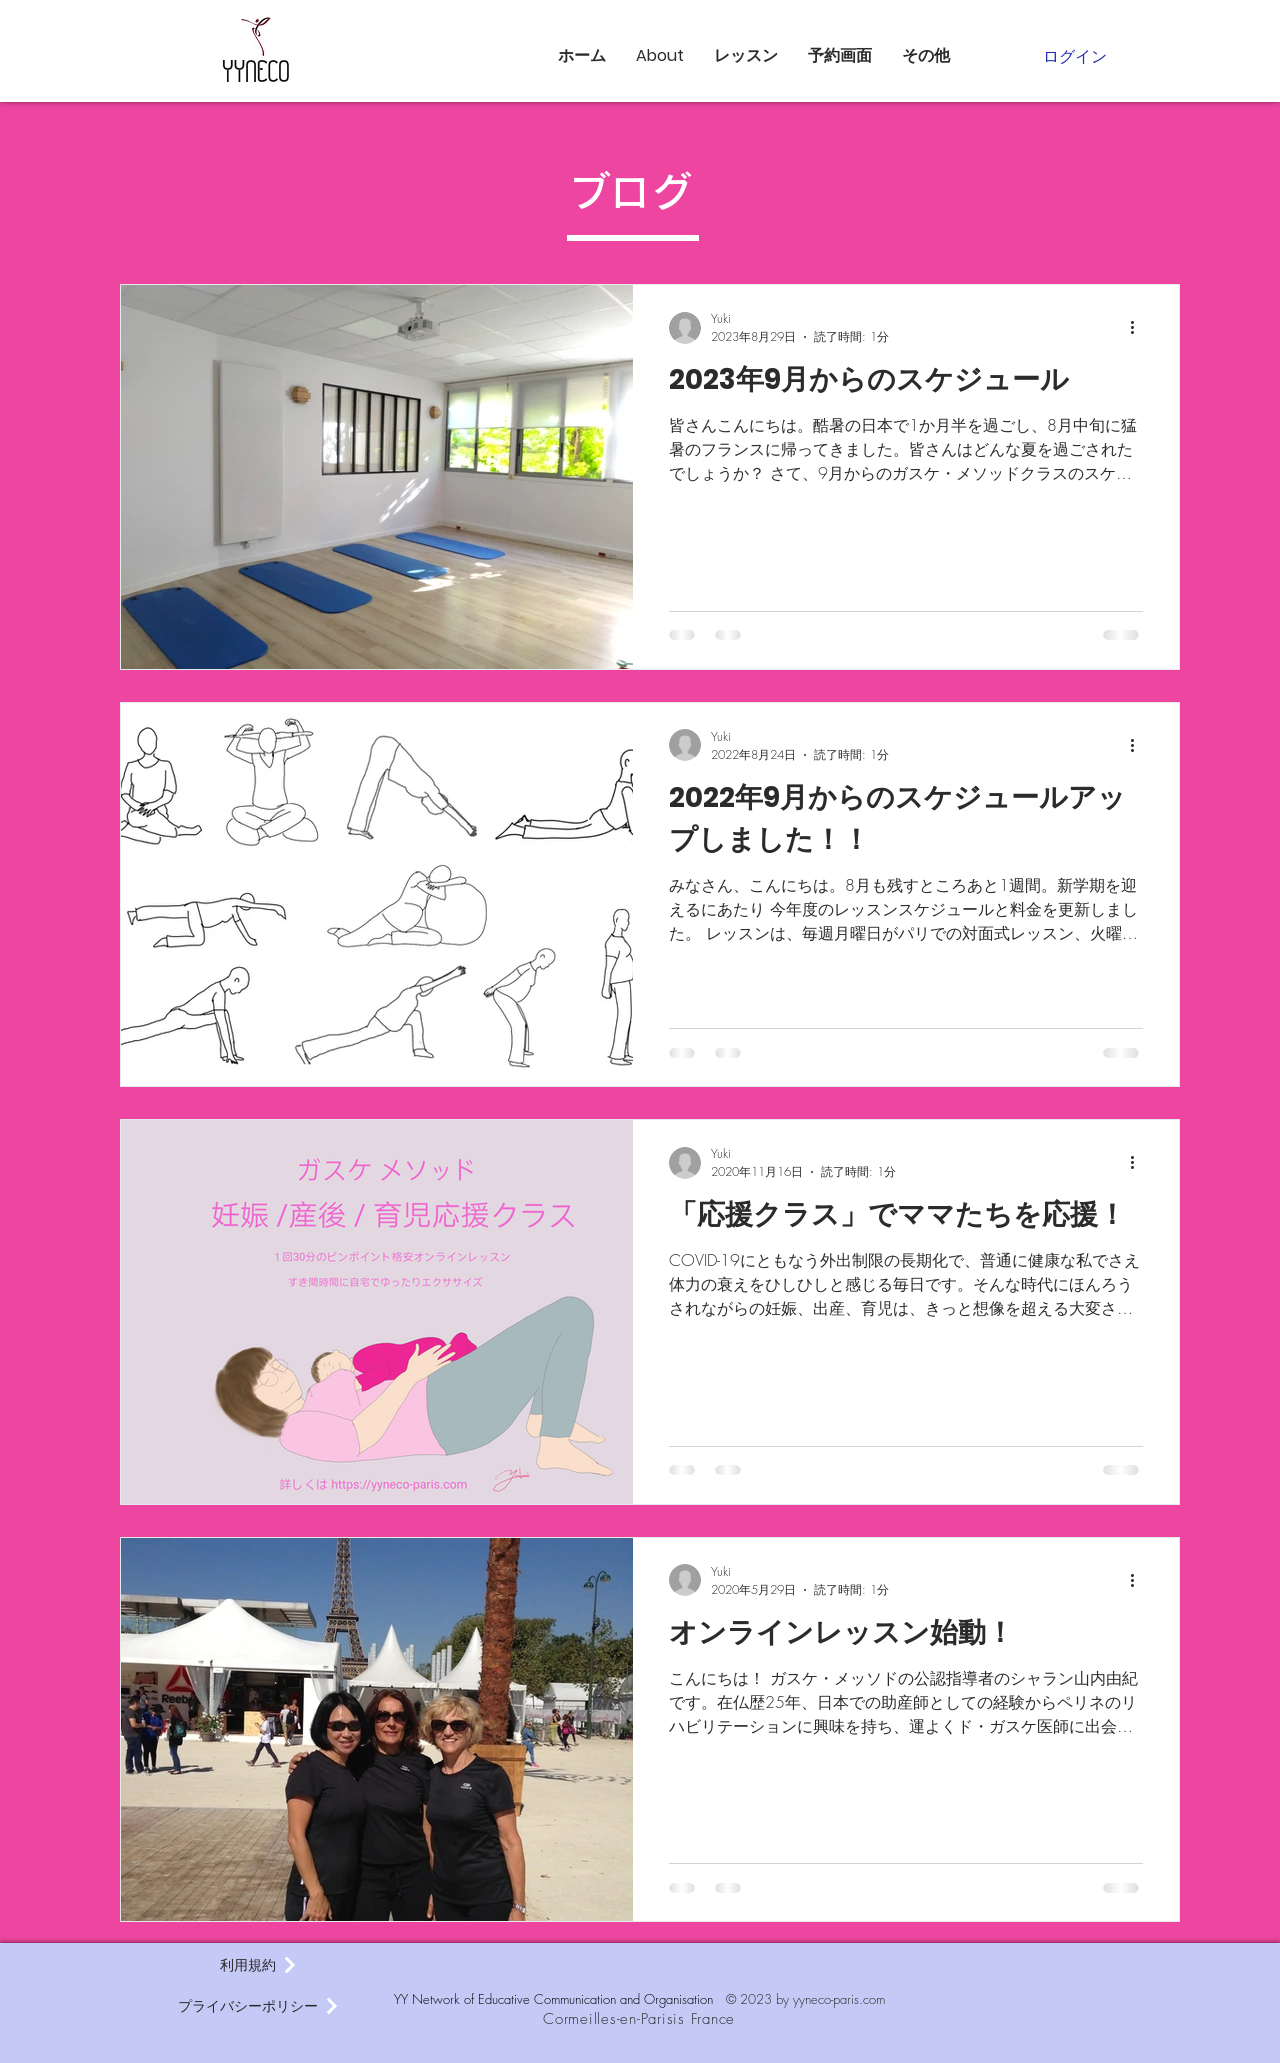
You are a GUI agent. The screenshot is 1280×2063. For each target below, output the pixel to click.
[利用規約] (259, 1965)
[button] (660, 56)
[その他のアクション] (1140, 328)
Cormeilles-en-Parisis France (639, 2019)
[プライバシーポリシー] (259, 2006)
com (874, 1999)
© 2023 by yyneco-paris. (794, 1999)
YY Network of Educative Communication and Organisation (560, 1999)
